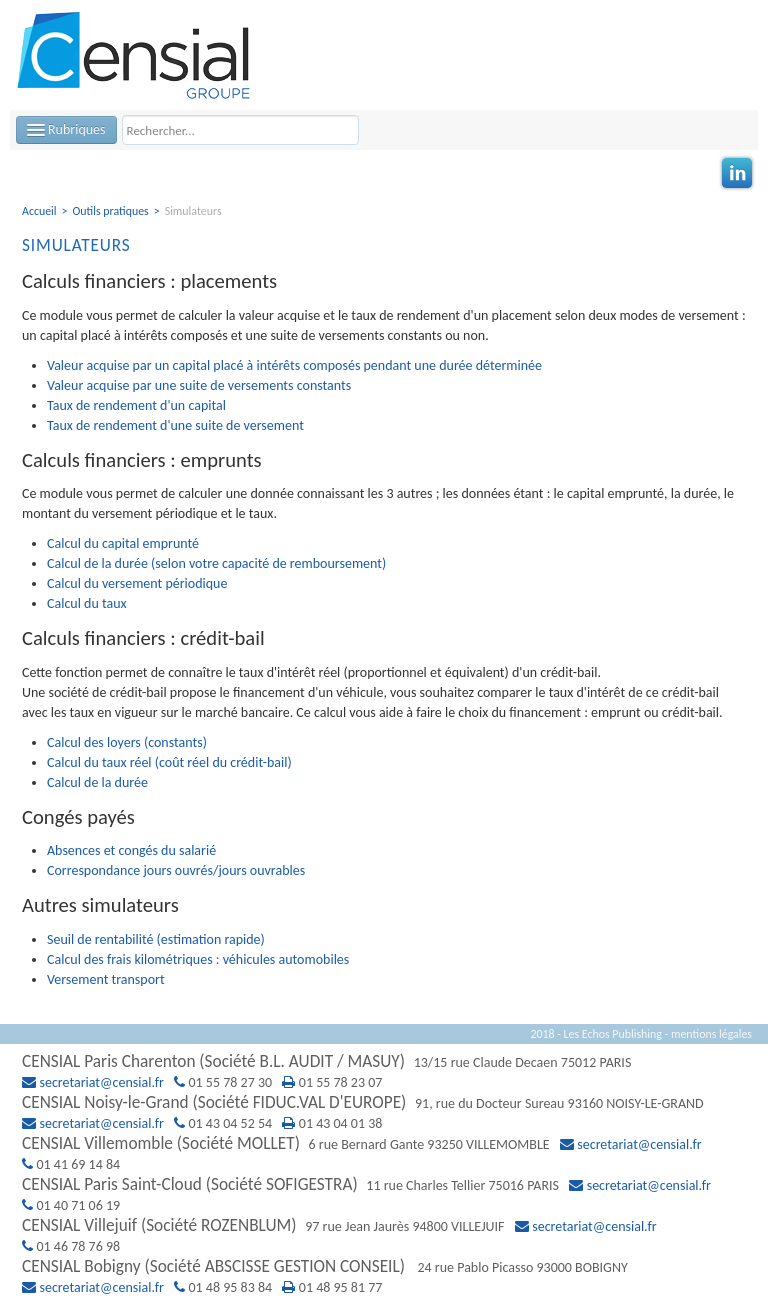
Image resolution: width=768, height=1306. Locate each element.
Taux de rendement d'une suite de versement (175, 425)
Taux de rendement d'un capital (136, 405)
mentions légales (711, 1034)
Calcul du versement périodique (137, 583)
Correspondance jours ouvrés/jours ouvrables (176, 870)
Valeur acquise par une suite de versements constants (199, 385)
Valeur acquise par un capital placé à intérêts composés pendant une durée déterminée (294, 365)
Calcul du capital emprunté (123, 543)
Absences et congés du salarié (131, 850)
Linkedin (737, 173)
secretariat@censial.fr (102, 1082)
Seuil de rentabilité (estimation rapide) (156, 939)
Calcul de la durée (97, 782)
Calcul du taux (87, 603)
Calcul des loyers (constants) (127, 742)
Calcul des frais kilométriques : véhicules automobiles (198, 959)
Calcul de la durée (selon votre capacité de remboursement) (216, 563)
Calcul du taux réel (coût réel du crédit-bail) (169, 762)
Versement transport (106, 979)
